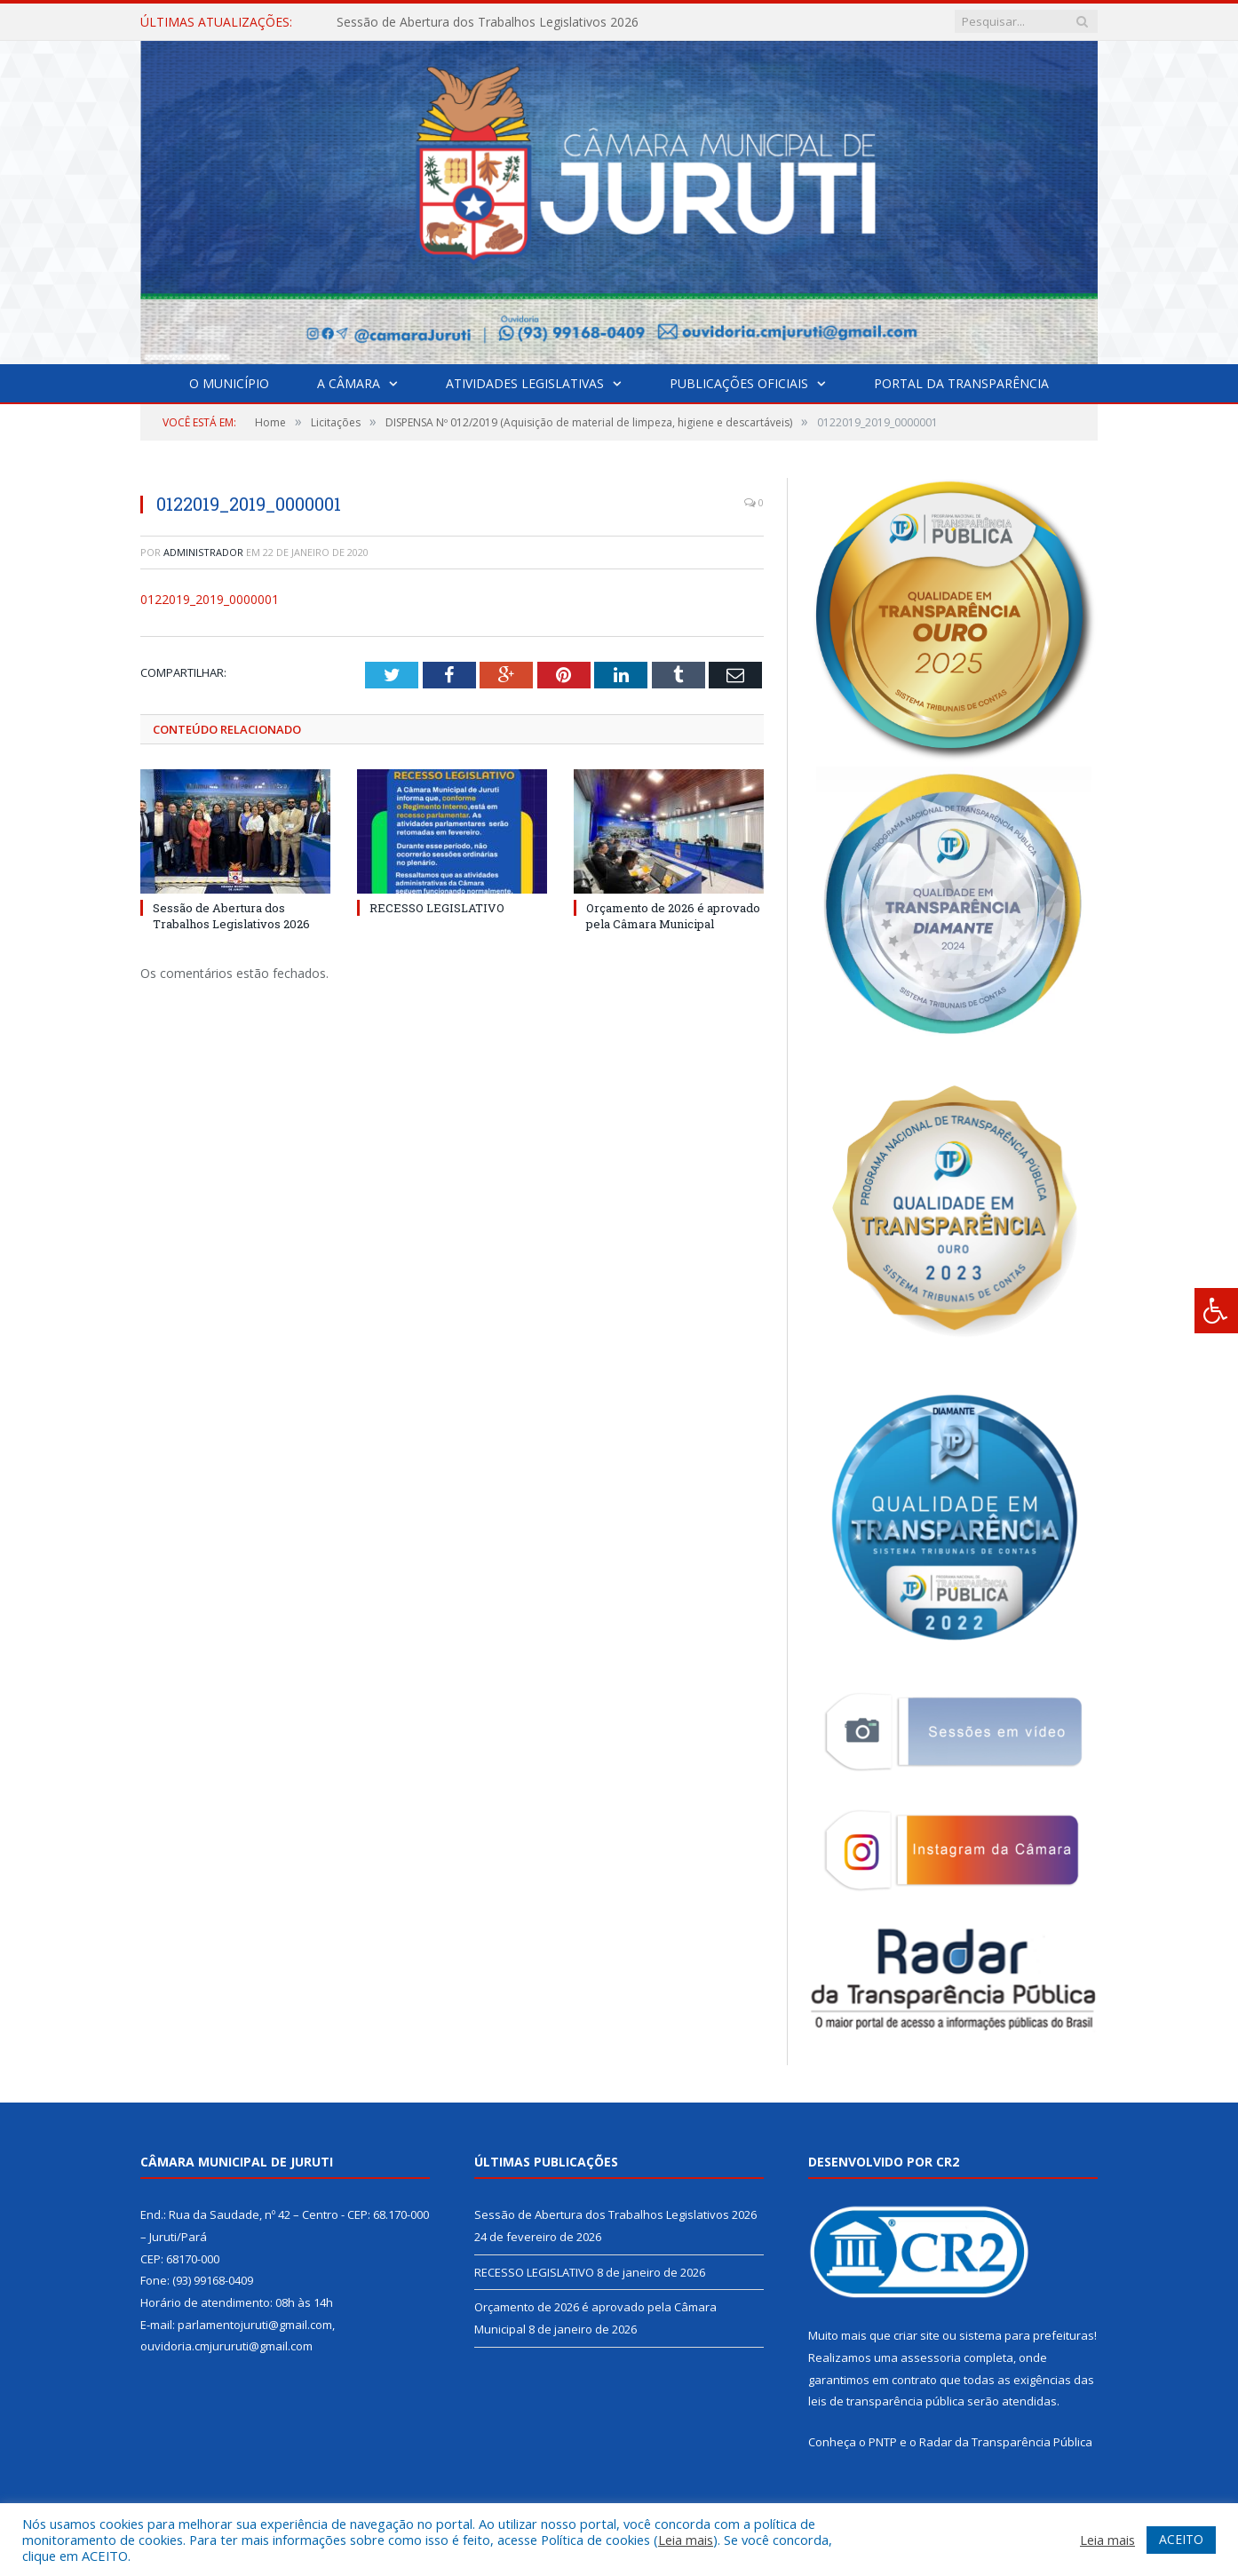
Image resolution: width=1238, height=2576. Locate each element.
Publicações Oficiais (739, 383)
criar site (916, 2335)
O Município (229, 383)
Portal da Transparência (961, 383)
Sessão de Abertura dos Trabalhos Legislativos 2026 (488, 22)
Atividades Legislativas (525, 383)
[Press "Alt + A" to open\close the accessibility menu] (1216, 1310)
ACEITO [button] (1181, 2539)
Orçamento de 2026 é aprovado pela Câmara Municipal (673, 915)
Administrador (203, 552)
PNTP (883, 2442)
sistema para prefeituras (1026, 2335)
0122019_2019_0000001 (209, 599)
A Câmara (348, 383)
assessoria (931, 2357)
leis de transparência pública (886, 2401)
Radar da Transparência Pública (1005, 2442)
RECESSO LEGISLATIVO (436, 907)
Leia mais (685, 2539)
